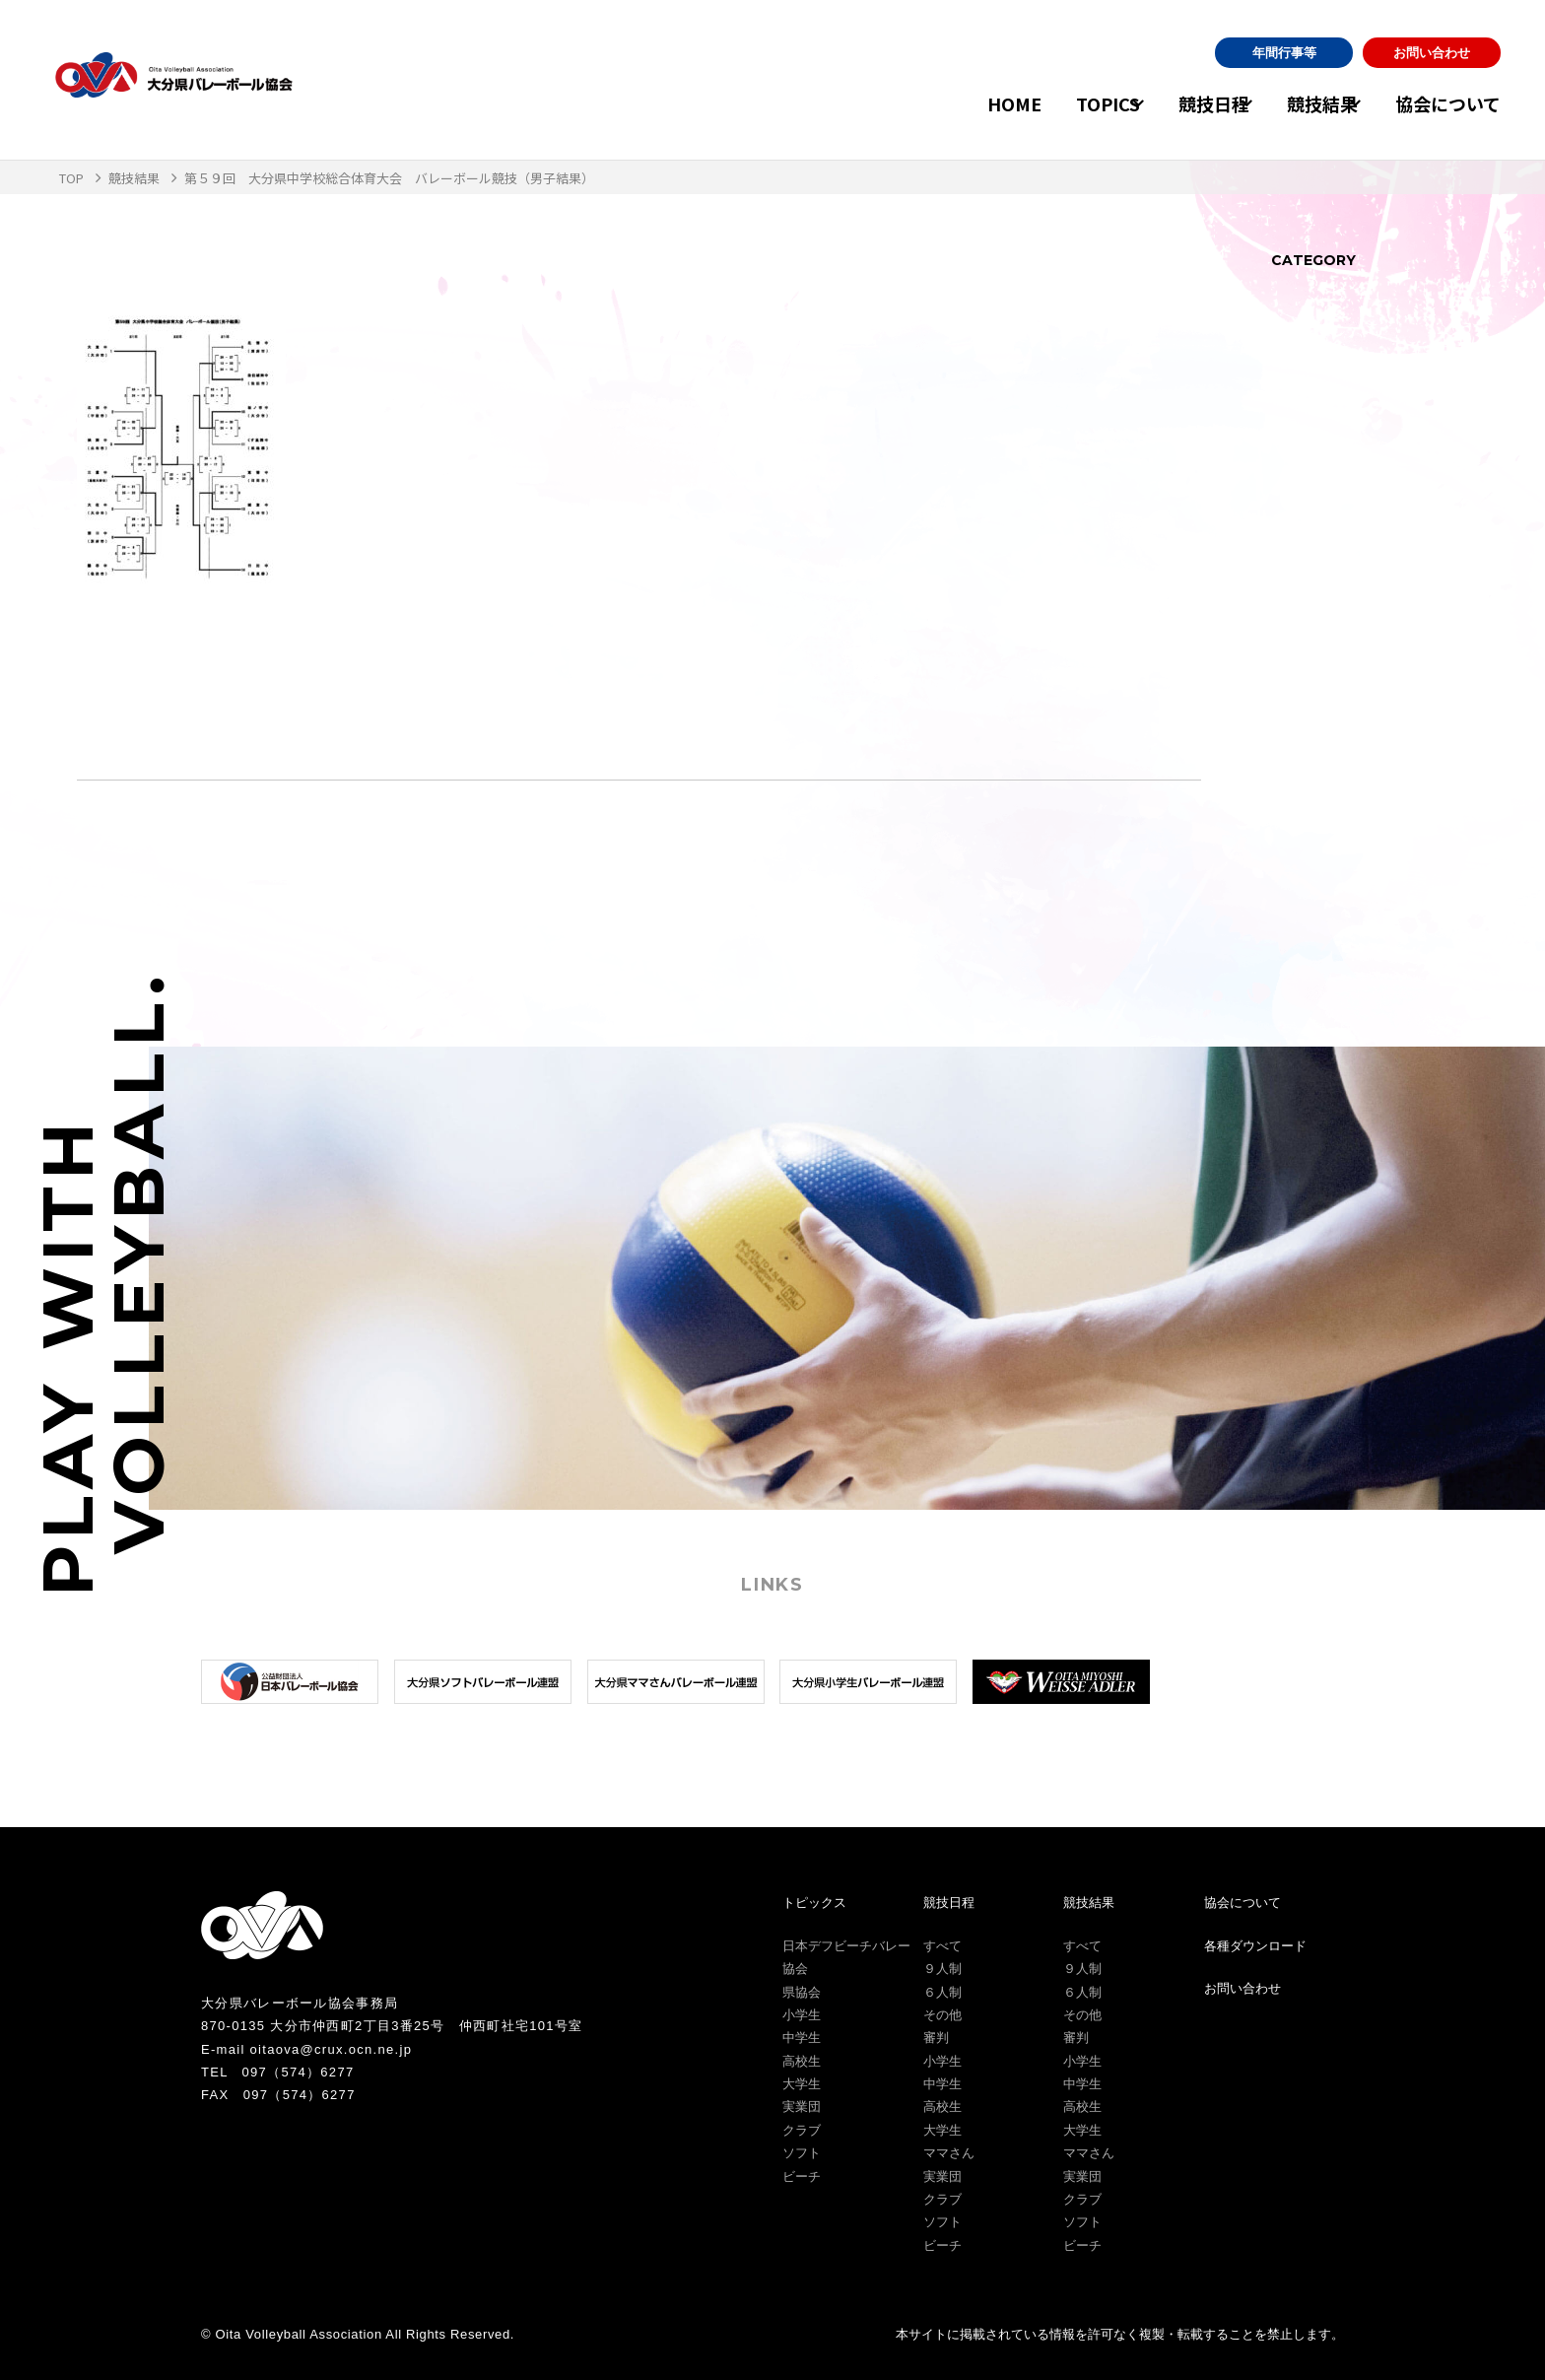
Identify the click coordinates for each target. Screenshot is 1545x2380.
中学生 (801, 2037)
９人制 (942, 1968)
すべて (942, 1945)
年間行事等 (1284, 52)
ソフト (801, 2152)
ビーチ (801, 2176)
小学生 (801, 2014)
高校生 (801, 2061)
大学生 (801, 2083)
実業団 (801, 2106)
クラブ (801, 2130)
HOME (956, 103)
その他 (942, 2014)
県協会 (801, 1992)
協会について (1448, 103)
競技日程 (1174, 103)
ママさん (948, 2152)
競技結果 (1302, 103)
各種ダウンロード (1255, 1945)
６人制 (942, 1992)
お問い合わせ (1431, 52)
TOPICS (1050, 103)
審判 (936, 2037)
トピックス (814, 1902)
